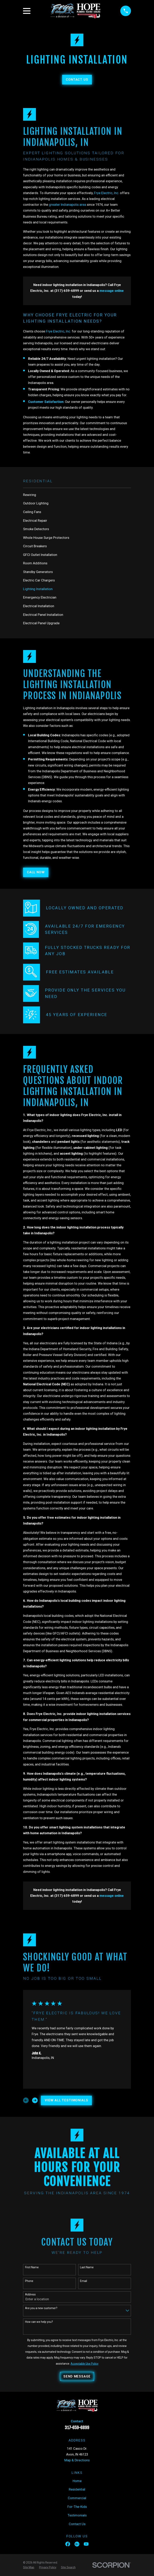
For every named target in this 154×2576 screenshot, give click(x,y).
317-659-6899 (77, 2427)
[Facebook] (67, 2544)
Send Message (76, 2376)
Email (83, 2281)
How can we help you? (39, 2321)
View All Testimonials (66, 2100)
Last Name (87, 2267)
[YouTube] (86, 2544)
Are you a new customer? (41, 2308)
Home (77, 2481)
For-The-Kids (77, 2507)
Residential (77, 2489)
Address (30, 2294)
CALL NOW (36, 872)
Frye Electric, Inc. (106, 193)
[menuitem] (77, 495)
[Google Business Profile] (77, 2544)
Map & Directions (77, 2460)
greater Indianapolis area (67, 205)
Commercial (77, 2498)
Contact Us (77, 79)
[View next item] (35, 2100)
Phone (29, 2281)
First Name (32, 2267)
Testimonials (77, 2515)
